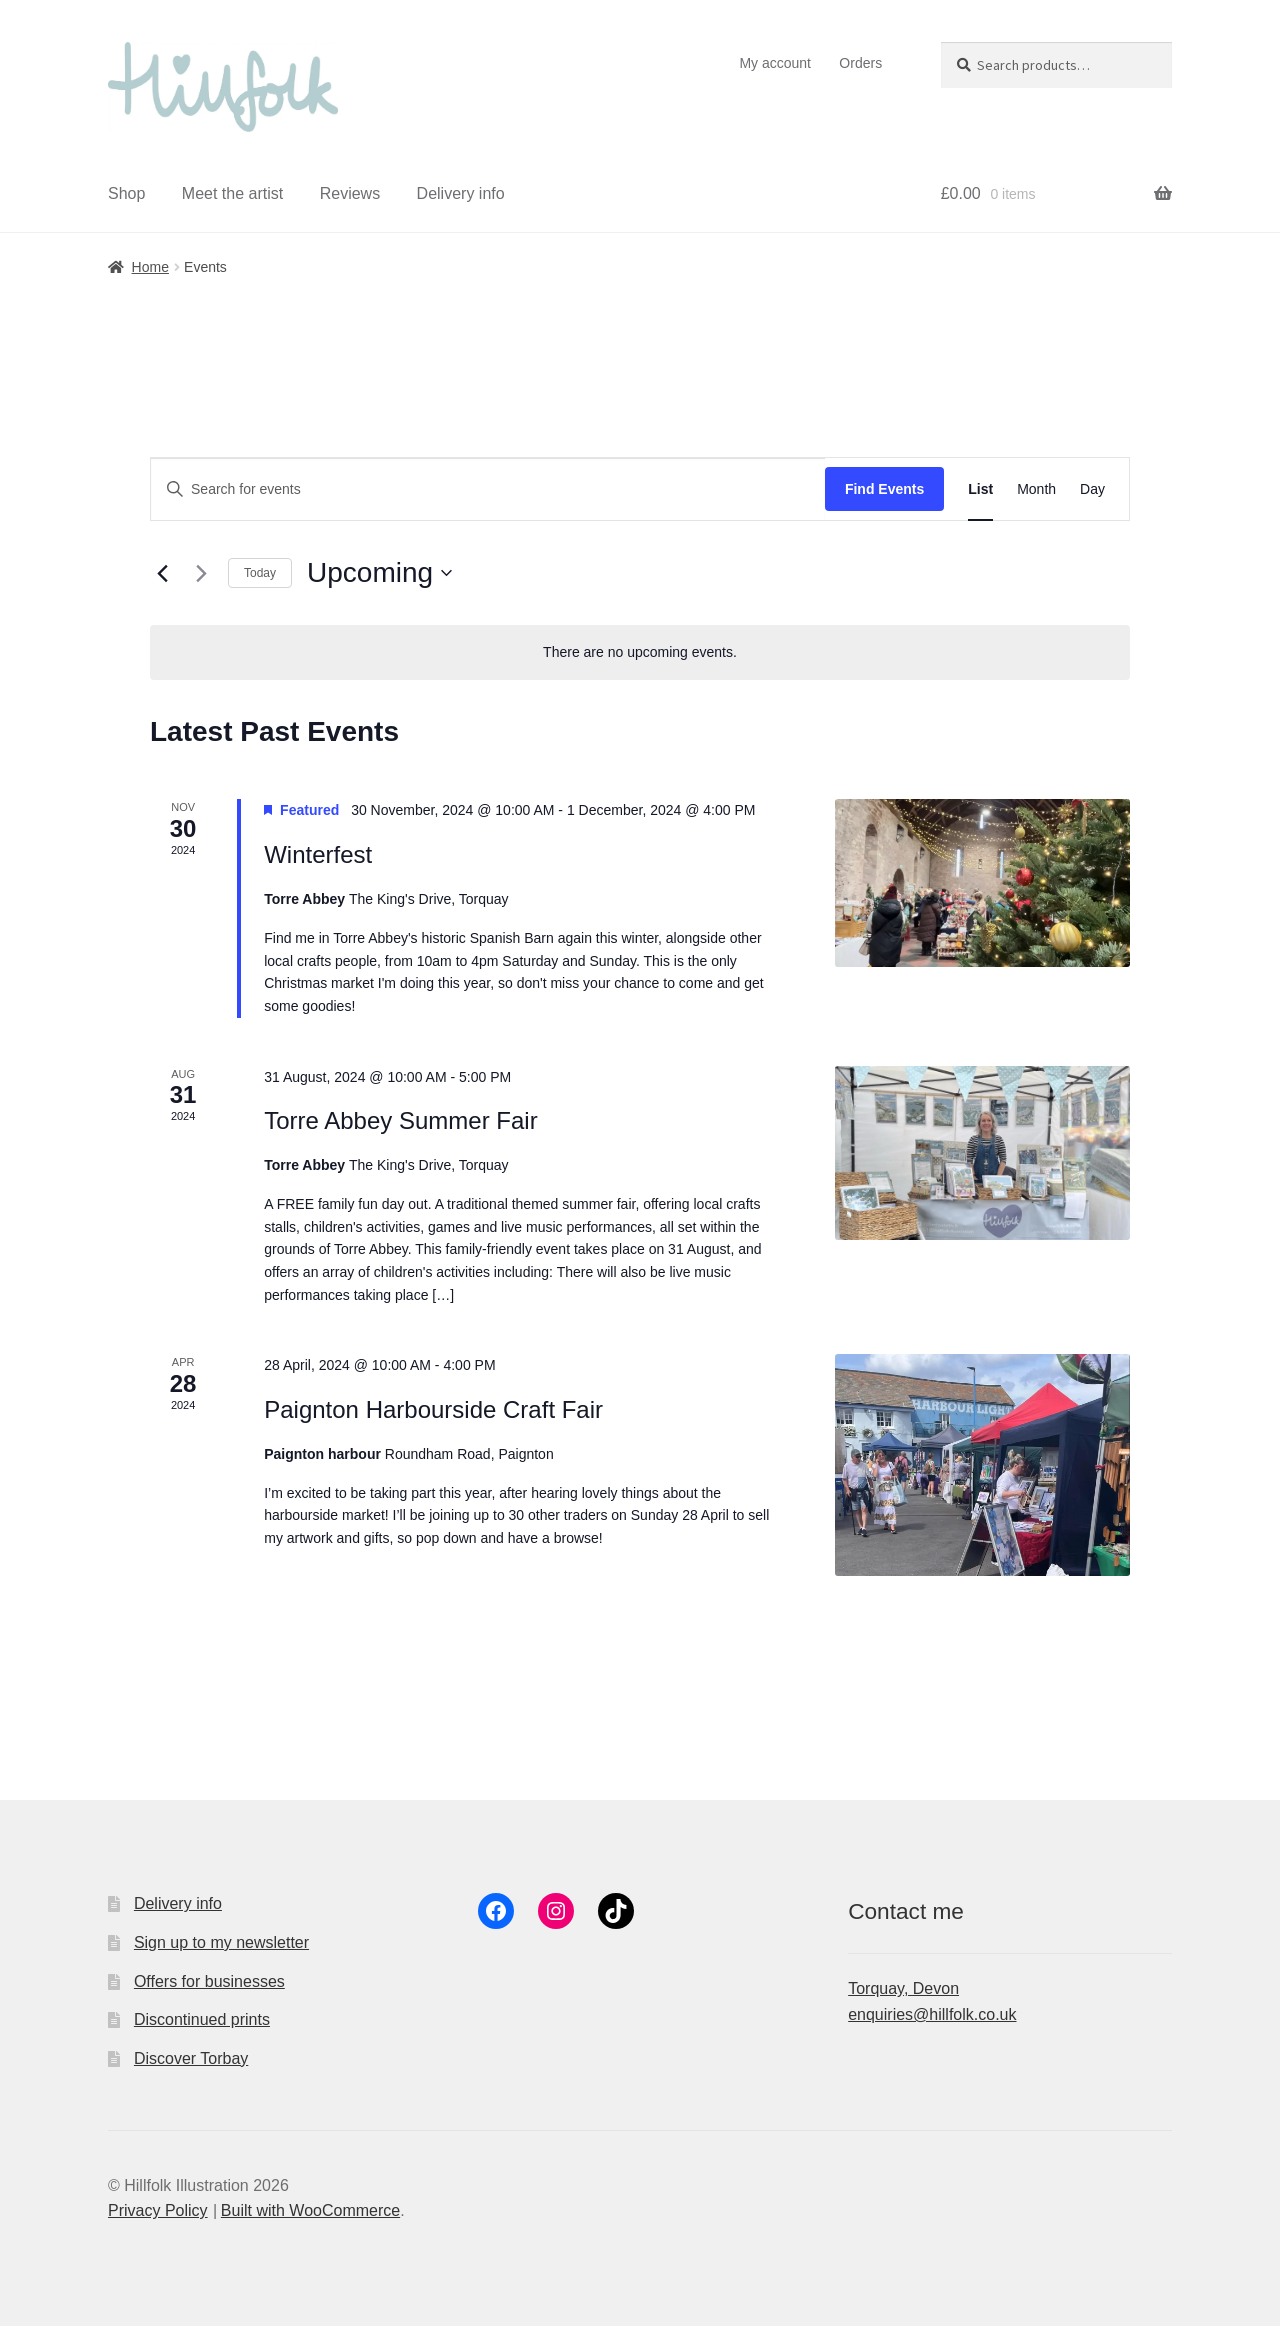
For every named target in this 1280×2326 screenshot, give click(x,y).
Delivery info (461, 193)
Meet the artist (232, 193)
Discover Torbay (191, 2058)
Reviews (350, 193)
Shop (126, 193)
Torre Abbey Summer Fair (400, 1120)
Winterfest (318, 854)
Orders (860, 63)
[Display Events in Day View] (1092, 489)
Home (150, 267)
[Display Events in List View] (980, 489)
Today (260, 573)
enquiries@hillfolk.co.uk (932, 2014)
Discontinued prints (202, 2019)
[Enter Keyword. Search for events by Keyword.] (488, 489)
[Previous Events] (162, 573)
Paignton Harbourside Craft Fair (433, 1409)
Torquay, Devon (903, 1988)
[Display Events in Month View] (1036, 489)
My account (775, 63)
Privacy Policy (158, 2210)
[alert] (640, 652)
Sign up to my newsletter (221, 1942)
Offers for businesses (209, 1981)
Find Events (884, 489)
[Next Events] (201, 573)
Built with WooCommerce (310, 2210)
